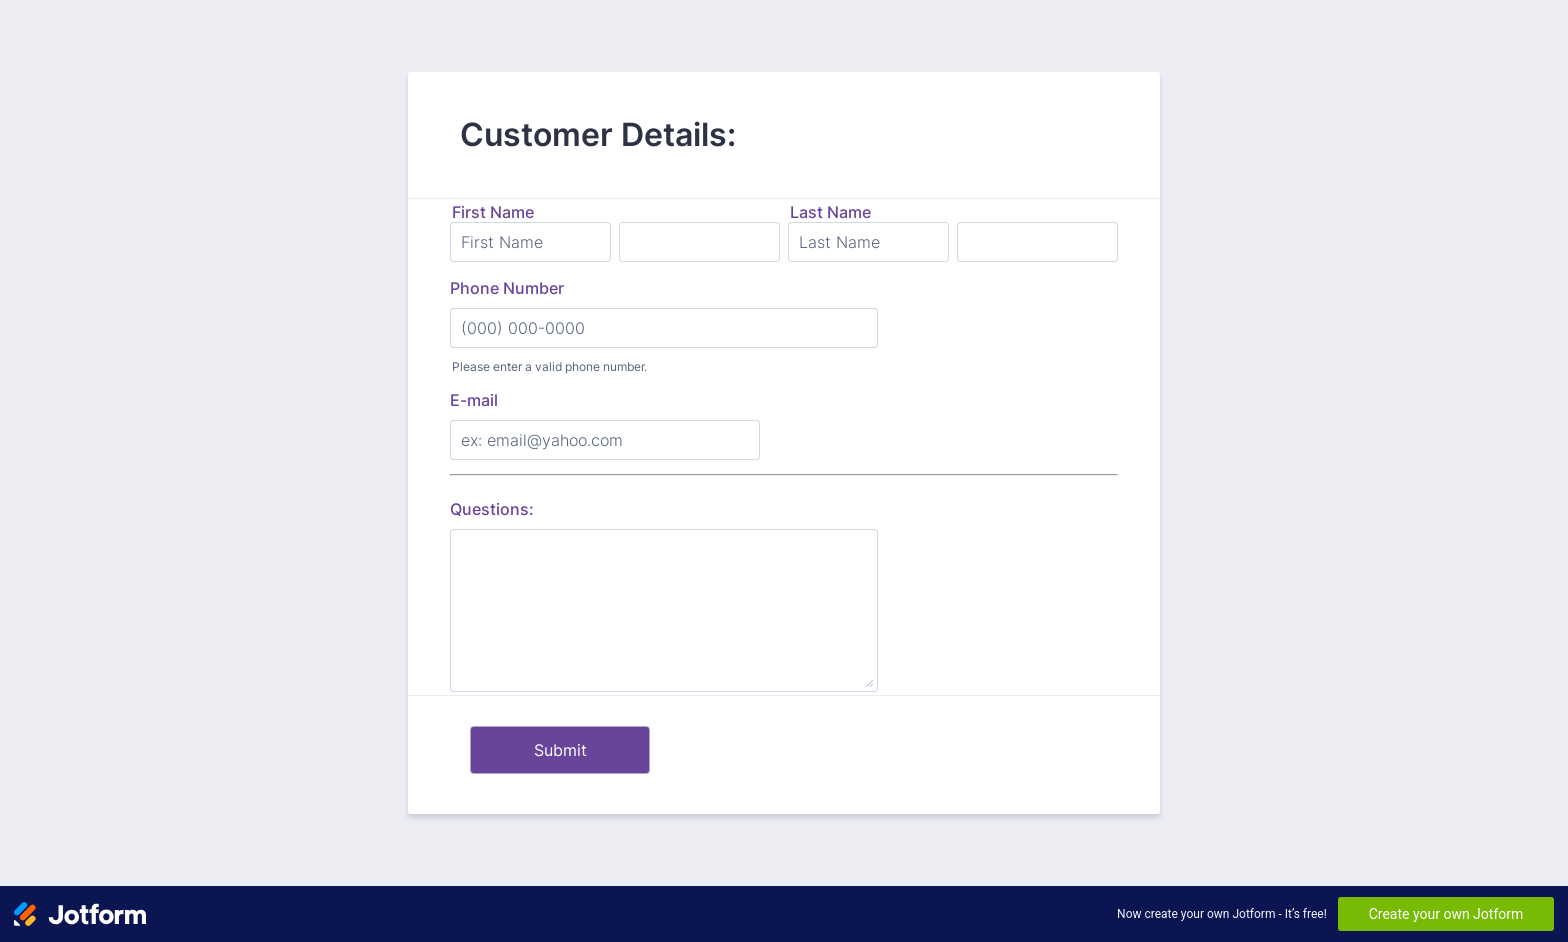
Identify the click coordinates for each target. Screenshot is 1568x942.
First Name (493, 212)
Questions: (492, 509)
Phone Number (507, 288)
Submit (560, 750)
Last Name (830, 212)
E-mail (474, 400)
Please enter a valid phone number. (549, 366)
